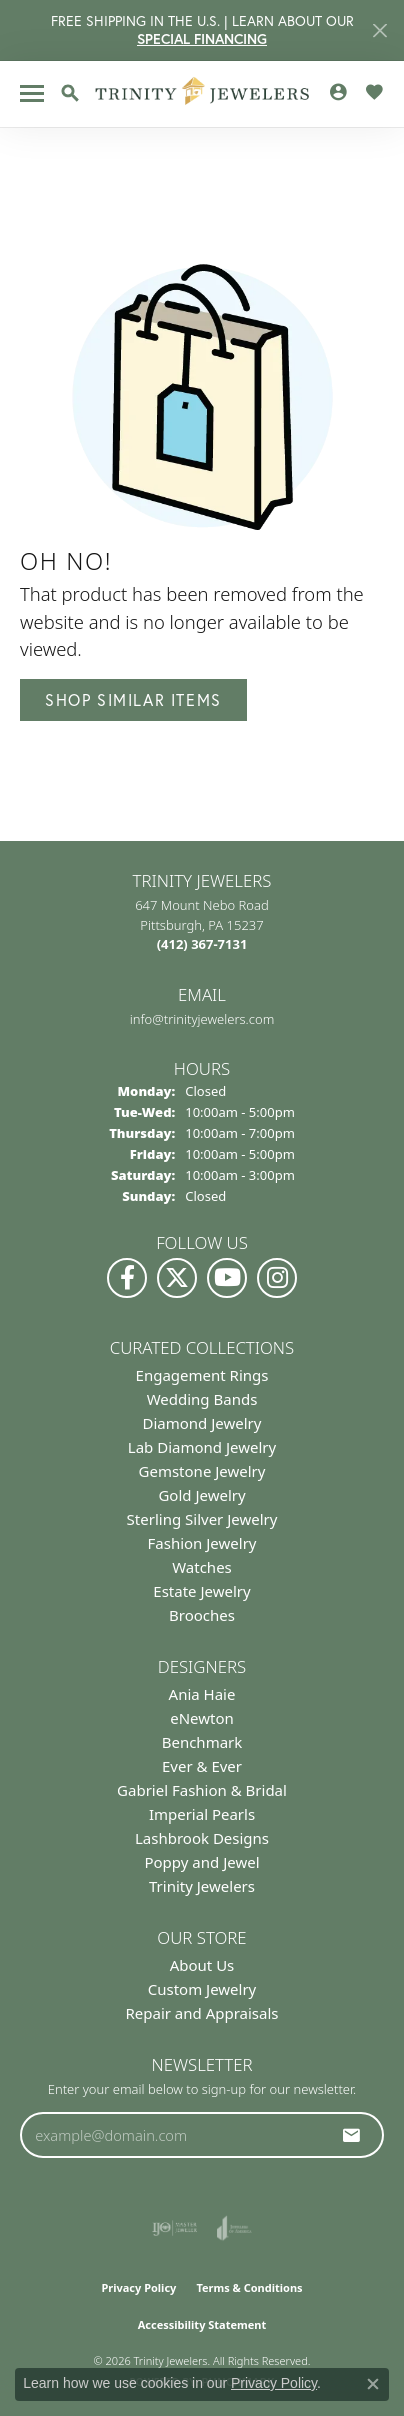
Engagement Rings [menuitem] (202, 1375)
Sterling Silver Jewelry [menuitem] (202, 1519)
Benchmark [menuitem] (202, 1742)
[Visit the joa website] (234, 2228)
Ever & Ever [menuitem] (202, 1766)
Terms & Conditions (249, 2287)
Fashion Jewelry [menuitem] (202, 1543)
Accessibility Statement (202, 2324)
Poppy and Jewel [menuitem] (201, 1862)
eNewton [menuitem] (202, 1718)
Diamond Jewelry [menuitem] (202, 1423)
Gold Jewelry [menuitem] (201, 1495)
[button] (70, 93)
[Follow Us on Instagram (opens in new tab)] (277, 1278)
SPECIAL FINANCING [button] (202, 39)
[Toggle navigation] (32, 93)
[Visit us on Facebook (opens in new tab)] (127, 1278)
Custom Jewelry (202, 1989)
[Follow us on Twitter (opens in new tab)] (177, 1278)
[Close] (379, 30)
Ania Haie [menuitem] (202, 1694)
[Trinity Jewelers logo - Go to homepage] (202, 94)
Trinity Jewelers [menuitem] (202, 1886)
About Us (202, 1965)
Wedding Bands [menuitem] (202, 1399)
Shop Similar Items (133, 699)
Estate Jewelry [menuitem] (201, 1591)
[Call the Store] (202, 944)
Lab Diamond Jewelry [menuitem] (202, 1447)
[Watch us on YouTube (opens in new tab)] (227, 1278)
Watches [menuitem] (202, 1567)
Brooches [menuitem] (202, 1615)
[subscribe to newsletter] (352, 2135)
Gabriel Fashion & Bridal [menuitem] (202, 1790)
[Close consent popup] (373, 2384)
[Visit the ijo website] (174, 2228)
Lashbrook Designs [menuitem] (202, 1838)
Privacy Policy (138, 2287)
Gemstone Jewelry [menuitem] (202, 1471)
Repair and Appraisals (201, 2013)
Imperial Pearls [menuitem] (202, 1814)
